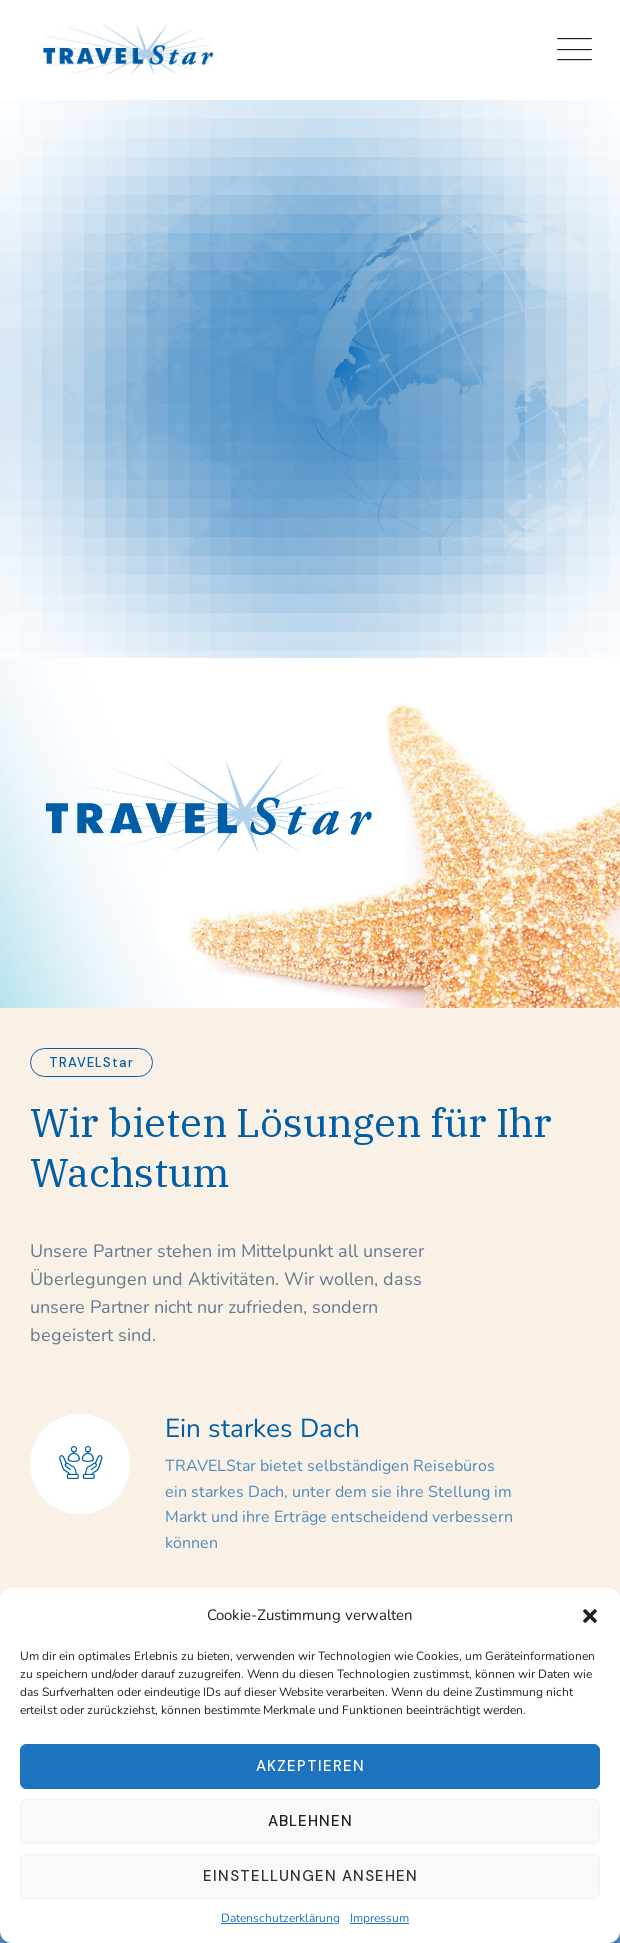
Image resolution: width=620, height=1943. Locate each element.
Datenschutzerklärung (280, 1918)
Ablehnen (310, 1821)
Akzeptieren (310, 1766)
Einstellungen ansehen (310, 1876)
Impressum (379, 1918)
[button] (590, 1615)
